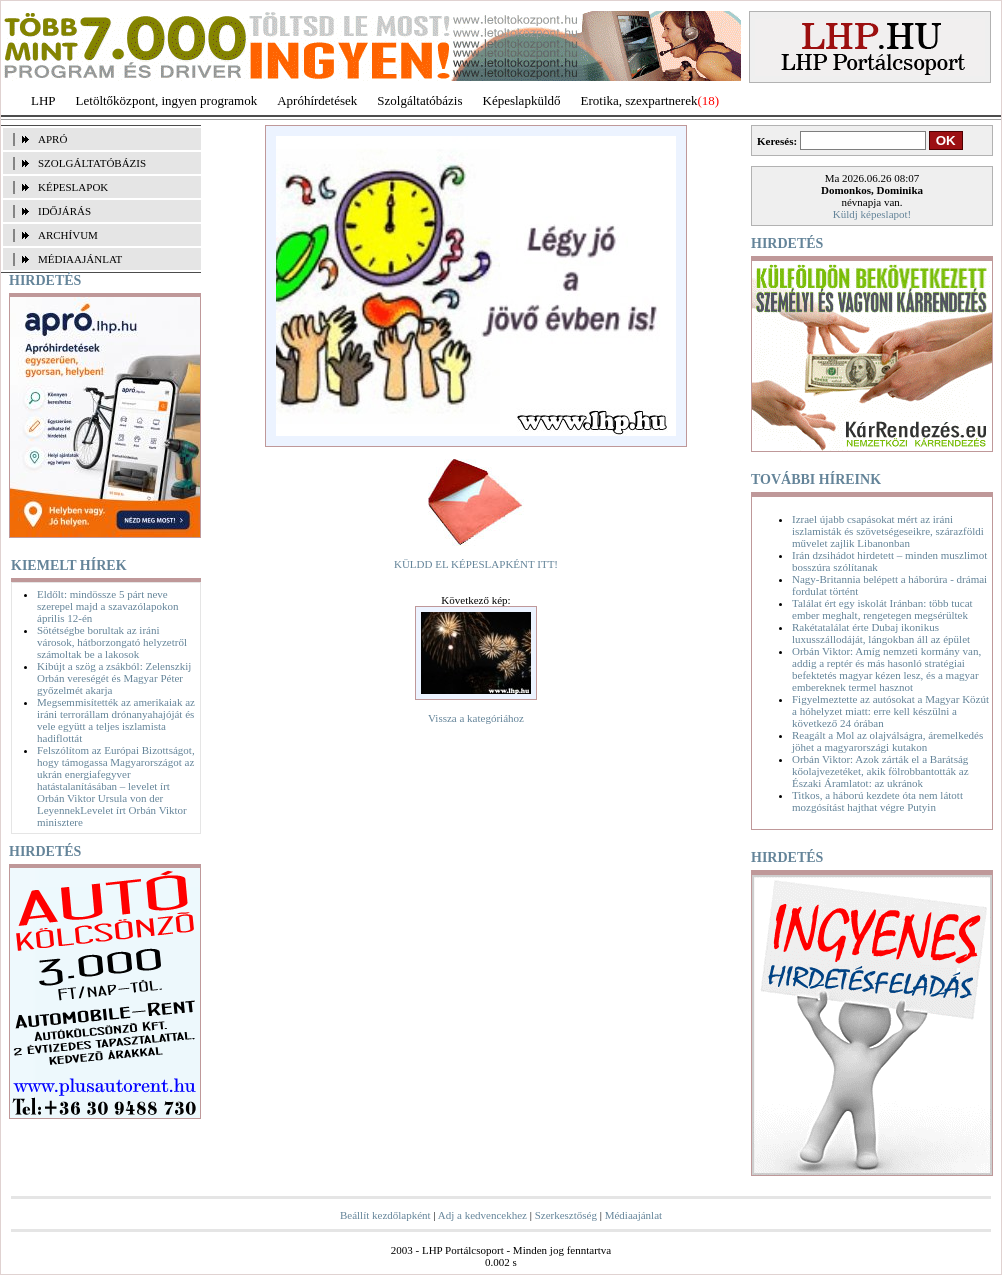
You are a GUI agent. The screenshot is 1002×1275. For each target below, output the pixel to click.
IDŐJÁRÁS (64, 211)
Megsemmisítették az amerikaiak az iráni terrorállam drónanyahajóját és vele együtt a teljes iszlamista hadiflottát (116, 720)
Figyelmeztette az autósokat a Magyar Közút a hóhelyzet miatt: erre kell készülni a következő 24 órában (890, 711)
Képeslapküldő (522, 100)
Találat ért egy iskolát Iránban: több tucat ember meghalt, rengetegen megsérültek (882, 609)
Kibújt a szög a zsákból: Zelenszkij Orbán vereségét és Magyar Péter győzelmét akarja (114, 678)
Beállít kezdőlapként (385, 1215)
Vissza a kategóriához (476, 718)
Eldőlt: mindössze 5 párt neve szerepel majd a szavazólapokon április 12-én (107, 606)
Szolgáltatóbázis (419, 100)
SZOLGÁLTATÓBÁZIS (92, 163)
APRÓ (52, 139)
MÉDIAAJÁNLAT (80, 259)
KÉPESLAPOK (73, 187)
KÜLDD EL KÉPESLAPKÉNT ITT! (476, 564)
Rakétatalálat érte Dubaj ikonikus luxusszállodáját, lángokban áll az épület (881, 633)
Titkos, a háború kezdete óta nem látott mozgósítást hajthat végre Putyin (877, 801)
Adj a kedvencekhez (482, 1215)
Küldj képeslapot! (872, 214)
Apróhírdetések (317, 100)
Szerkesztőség (566, 1215)
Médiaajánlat (633, 1215)
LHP (43, 100)
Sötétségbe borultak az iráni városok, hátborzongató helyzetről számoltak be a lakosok (112, 642)
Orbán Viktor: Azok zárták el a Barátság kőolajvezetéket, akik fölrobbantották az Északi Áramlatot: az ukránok (880, 771)
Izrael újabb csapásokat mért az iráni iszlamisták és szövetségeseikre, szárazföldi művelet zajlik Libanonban (888, 531)
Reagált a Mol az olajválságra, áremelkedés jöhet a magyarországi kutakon (887, 741)
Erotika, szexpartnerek (639, 100)
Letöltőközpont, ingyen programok (167, 100)
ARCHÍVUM (68, 235)
